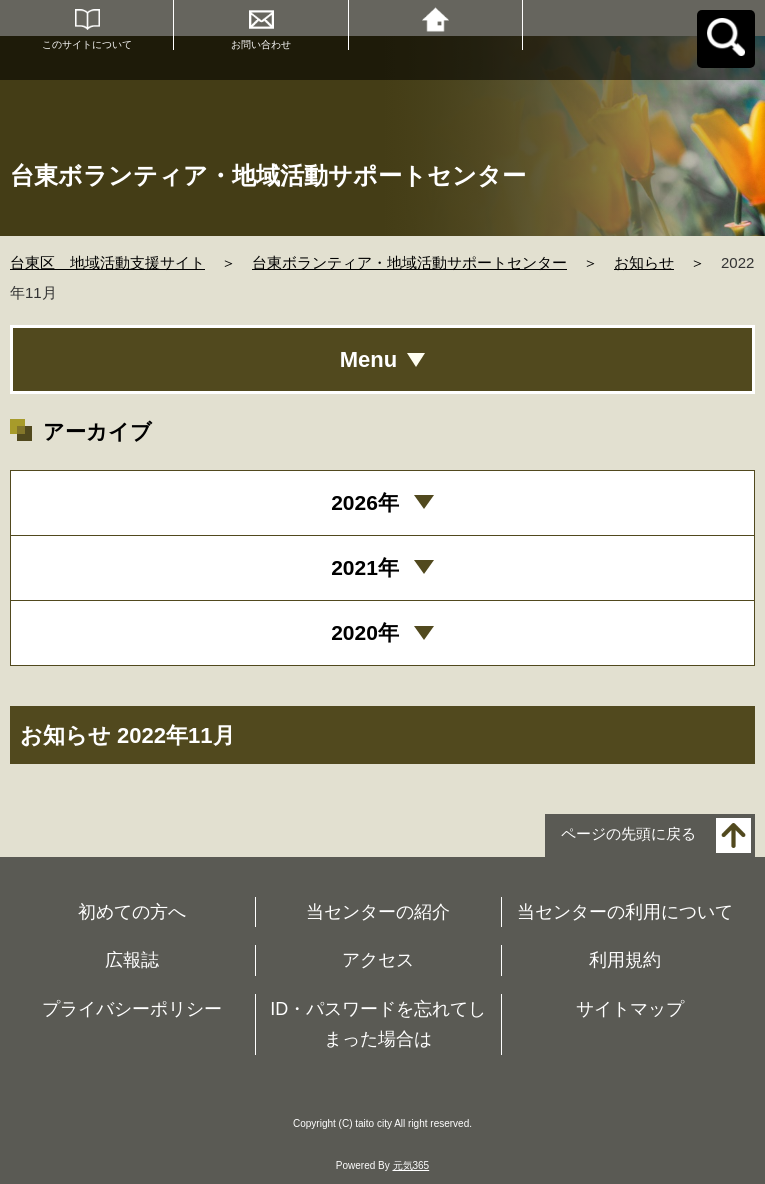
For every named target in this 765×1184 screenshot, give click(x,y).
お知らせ (644, 262)
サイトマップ (630, 1009)
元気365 (411, 1165)
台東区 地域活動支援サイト (107, 262)
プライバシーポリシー (132, 1009)
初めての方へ (132, 912)
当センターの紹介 (378, 912)
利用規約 (625, 960)
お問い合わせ (261, 44)
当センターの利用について (625, 912)
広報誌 (132, 960)
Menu (368, 359)
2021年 (365, 567)
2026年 (365, 502)
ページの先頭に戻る (628, 833)
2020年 (365, 632)
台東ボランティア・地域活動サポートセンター (409, 262)
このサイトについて (87, 44)
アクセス (378, 960)
